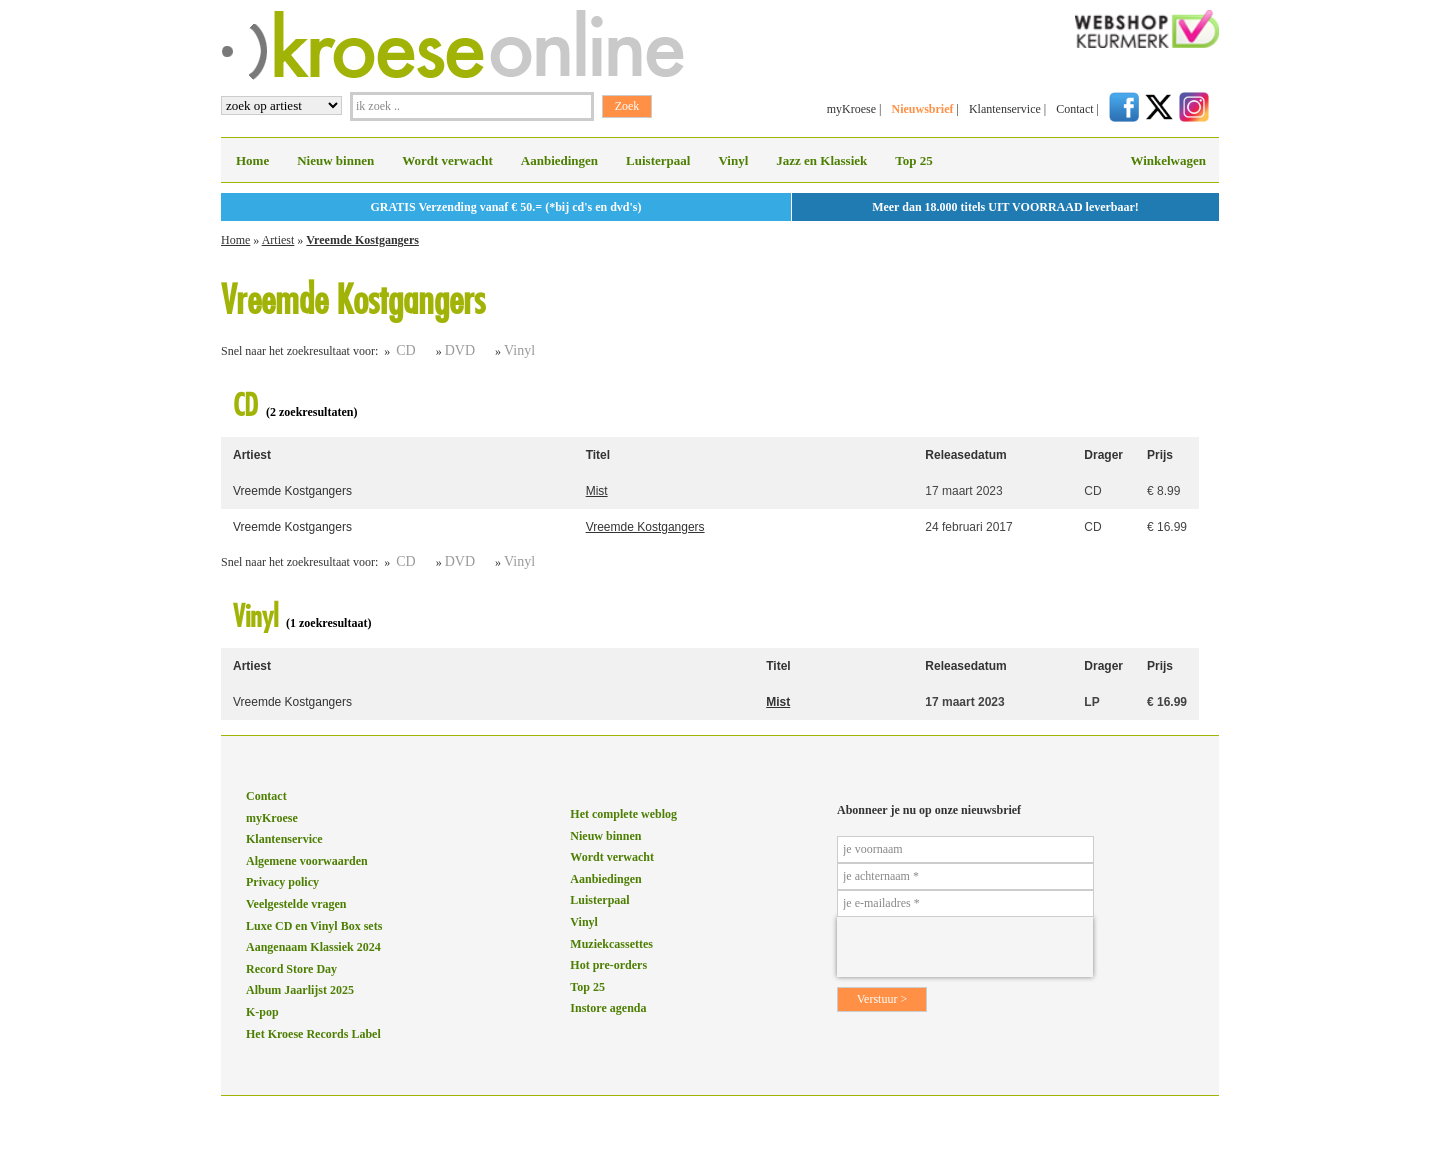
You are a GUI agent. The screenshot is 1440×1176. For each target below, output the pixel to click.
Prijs (1160, 455)
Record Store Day (291, 969)
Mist (597, 491)
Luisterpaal (658, 160)
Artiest (278, 240)
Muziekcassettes (611, 944)
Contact (1074, 109)
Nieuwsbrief (922, 109)
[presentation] (965, 947)
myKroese (851, 109)
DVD (460, 350)
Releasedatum (965, 455)
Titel (598, 455)
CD (405, 350)
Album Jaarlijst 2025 (300, 990)
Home (252, 160)
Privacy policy (282, 882)
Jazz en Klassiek (821, 160)
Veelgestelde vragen (296, 904)
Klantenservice (1005, 109)
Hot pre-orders (608, 965)
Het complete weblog (623, 814)
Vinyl (733, 160)
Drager (1103, 455)
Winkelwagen (1168, 160)
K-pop (262, 1012)
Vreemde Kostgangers (362, 240)
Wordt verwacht (447, 160)
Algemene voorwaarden (307, 861)
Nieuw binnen (335, 160)
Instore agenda (608, 1008)
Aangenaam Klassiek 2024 (313, 947)
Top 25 (913, 160)
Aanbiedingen (559, 160)
